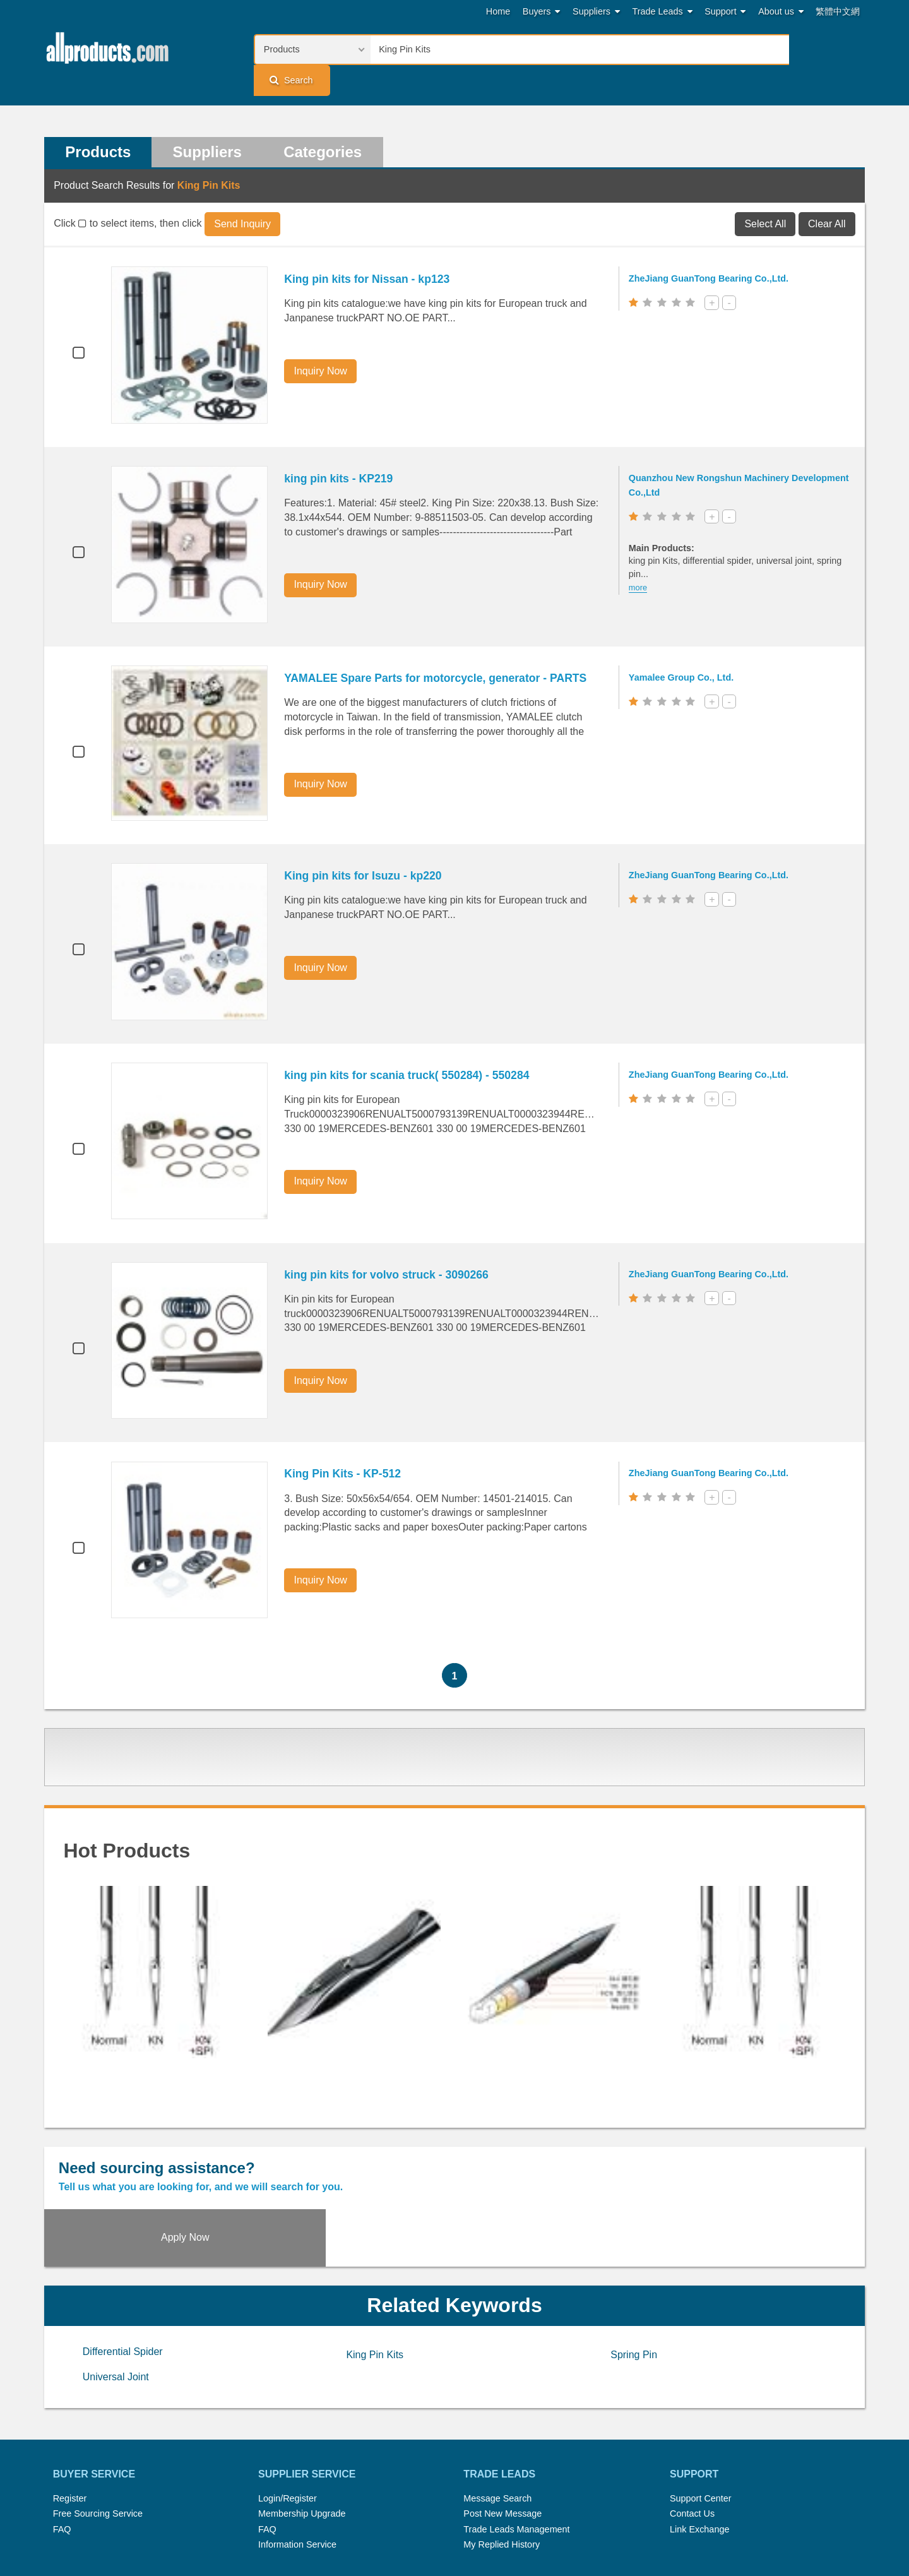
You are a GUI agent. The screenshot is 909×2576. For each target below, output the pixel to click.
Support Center (701, 2412)
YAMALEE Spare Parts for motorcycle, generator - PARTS (438, 649)
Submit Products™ (529, 2515)
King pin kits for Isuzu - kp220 (365, 847)
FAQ (62, 2443)
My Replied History (501, 2459)
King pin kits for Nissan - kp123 (369, 250)
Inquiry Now (322, 342)
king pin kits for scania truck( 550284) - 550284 (409, 1047)
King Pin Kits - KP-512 (345, 1445)
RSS (588, 2515)
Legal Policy (404, 2530)
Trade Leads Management (516, 2443)
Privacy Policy (469, 2530)
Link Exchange (699, 2443)
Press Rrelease (449, 2515)
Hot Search (320, 2515)
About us (781, 11)
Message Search (497, 2412)
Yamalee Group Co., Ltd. (683, 648)
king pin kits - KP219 (341, 450)
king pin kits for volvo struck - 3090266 (389, 1245)
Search (824, 49)
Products (98, 122)
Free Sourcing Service (98, 2428)
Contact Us (692, 2428)
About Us (628, 2515)
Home (498, 11)
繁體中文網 (838, 11)
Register (70, 2412)
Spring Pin (633, 2268)
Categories (326, 122)
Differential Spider (123, 2265)
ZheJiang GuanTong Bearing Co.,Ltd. (711, 250)
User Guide (578, 2530)
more (640, 559)
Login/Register (287, 2412)
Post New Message (502, 2428)
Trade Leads (662, 11)
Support (725, 11)
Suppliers (596, 11)
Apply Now (762, 2149)
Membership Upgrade (301, 2428)
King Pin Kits (374, 2268)
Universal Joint (116, 2291)
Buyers (542, 11)
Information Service (297, 2459)
